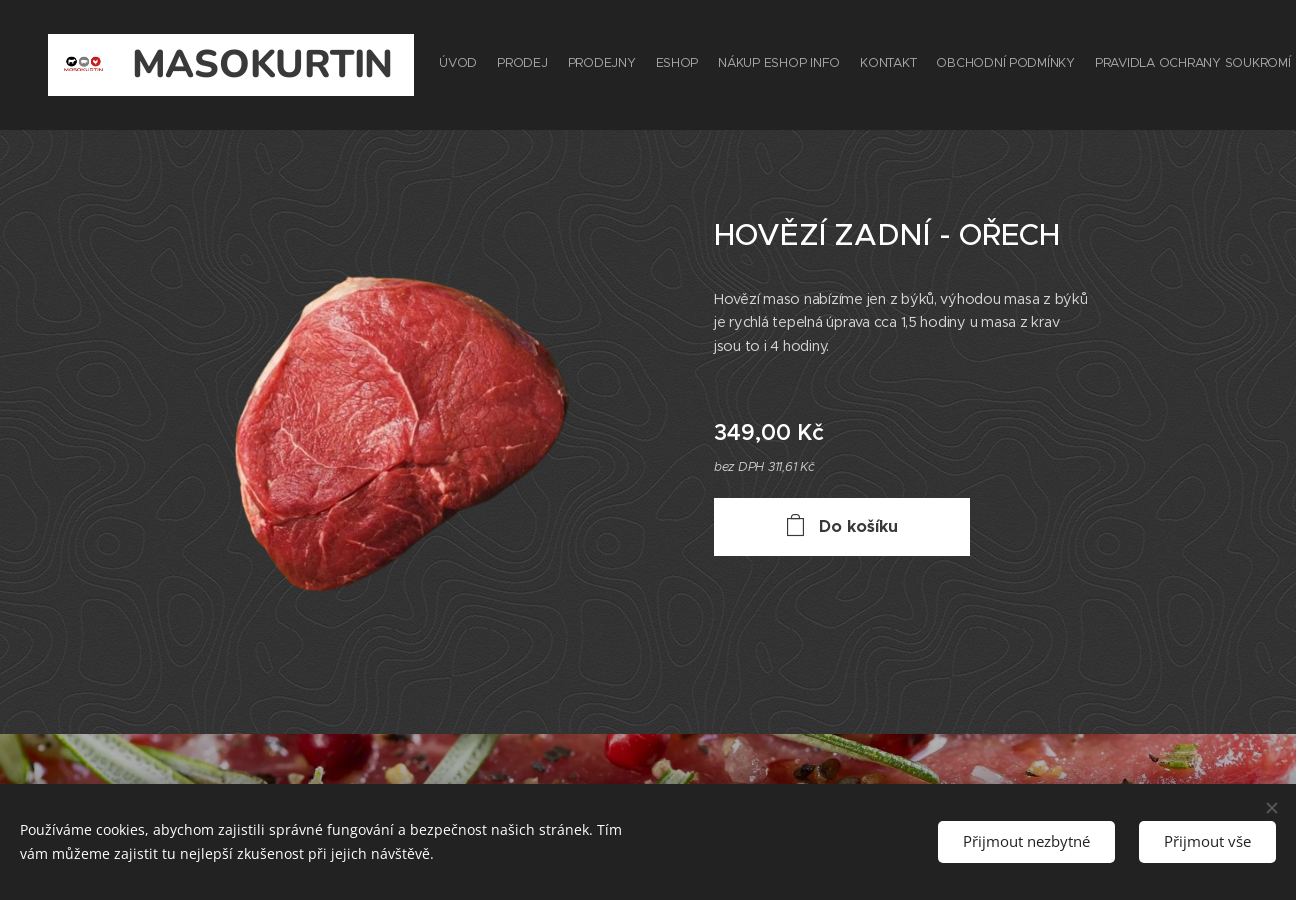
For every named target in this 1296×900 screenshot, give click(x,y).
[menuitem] (956, 65)
